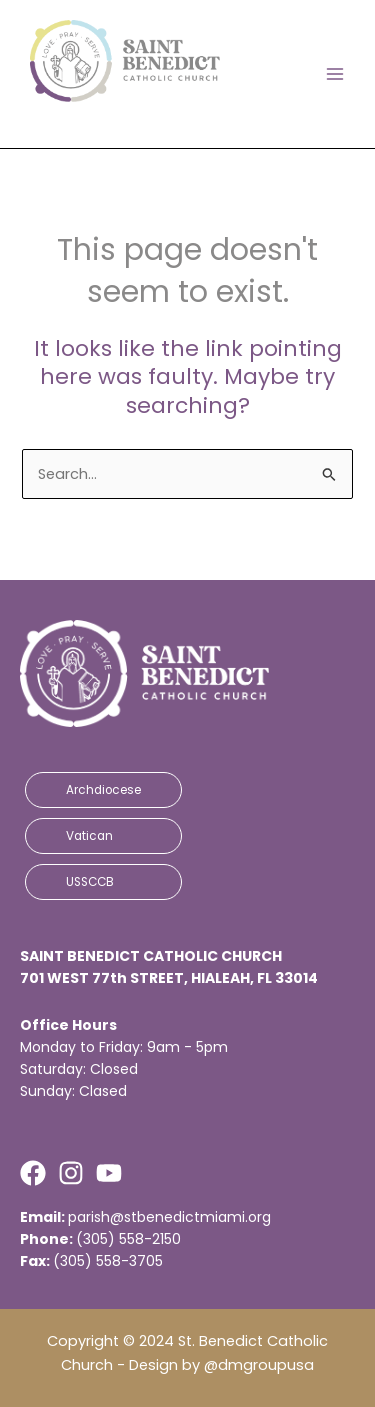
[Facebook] (33, 1173)
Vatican (89, 836)
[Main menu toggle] (335, 74)
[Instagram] (71, 1173)
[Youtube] (109, 1173)
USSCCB (90, 882)
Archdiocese (103, 790)
